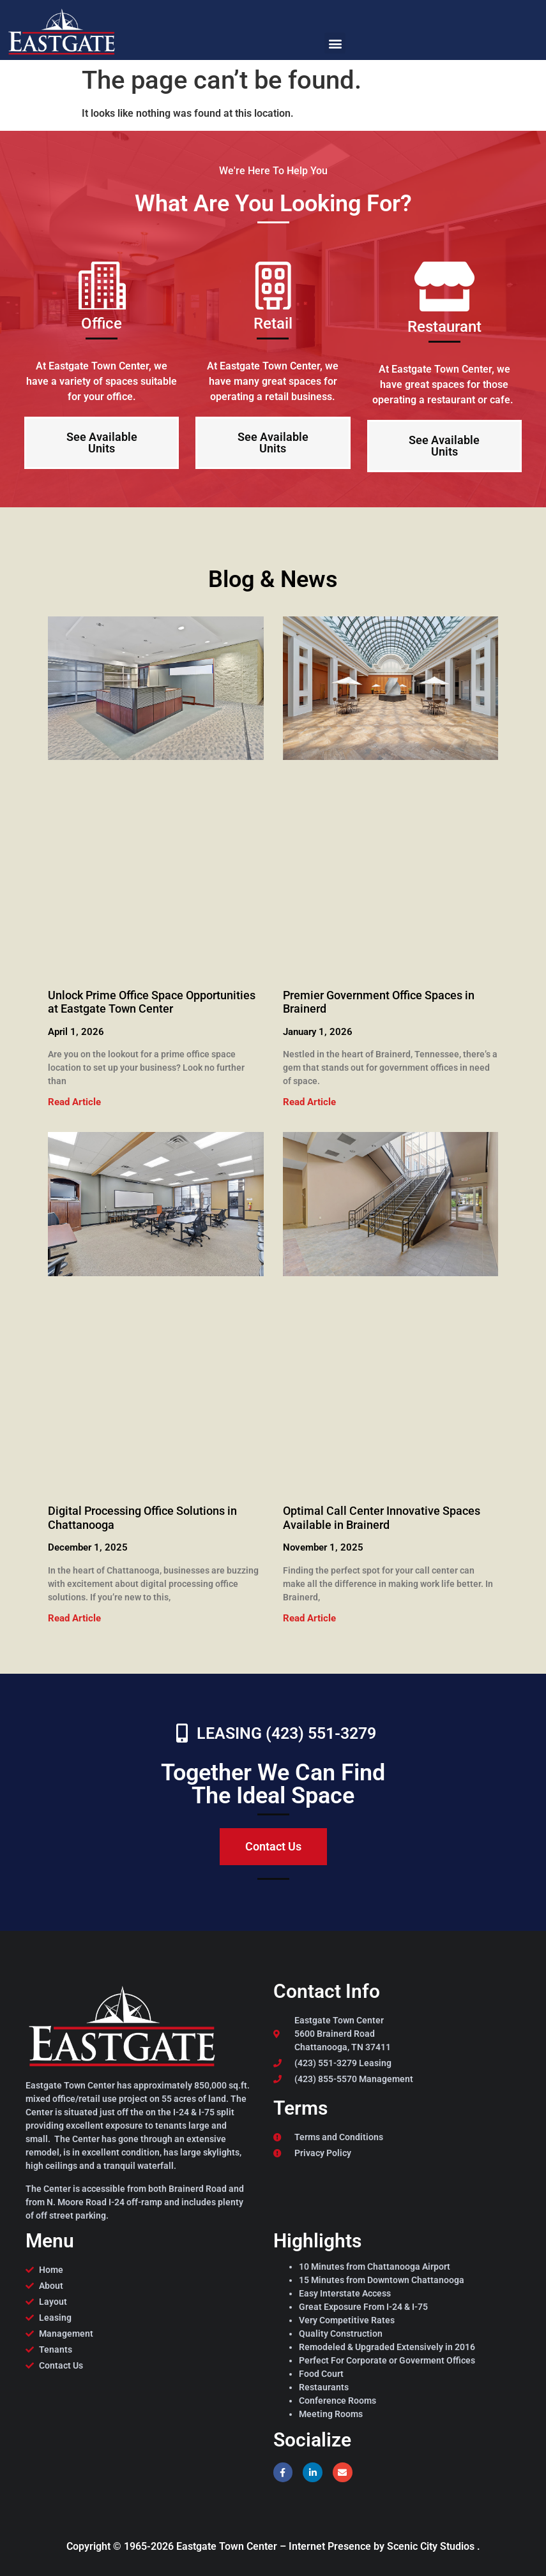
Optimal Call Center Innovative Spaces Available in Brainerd (381, 1517)
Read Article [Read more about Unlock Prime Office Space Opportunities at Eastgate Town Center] (74, 1102)
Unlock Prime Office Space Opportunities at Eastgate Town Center (151, 1002)
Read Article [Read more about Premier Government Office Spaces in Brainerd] (309, 1102)
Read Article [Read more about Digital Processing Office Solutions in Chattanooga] (74, 1618)
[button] (334, 43)
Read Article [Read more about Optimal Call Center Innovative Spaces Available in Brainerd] (309, 1618)
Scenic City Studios (432, 2546)
